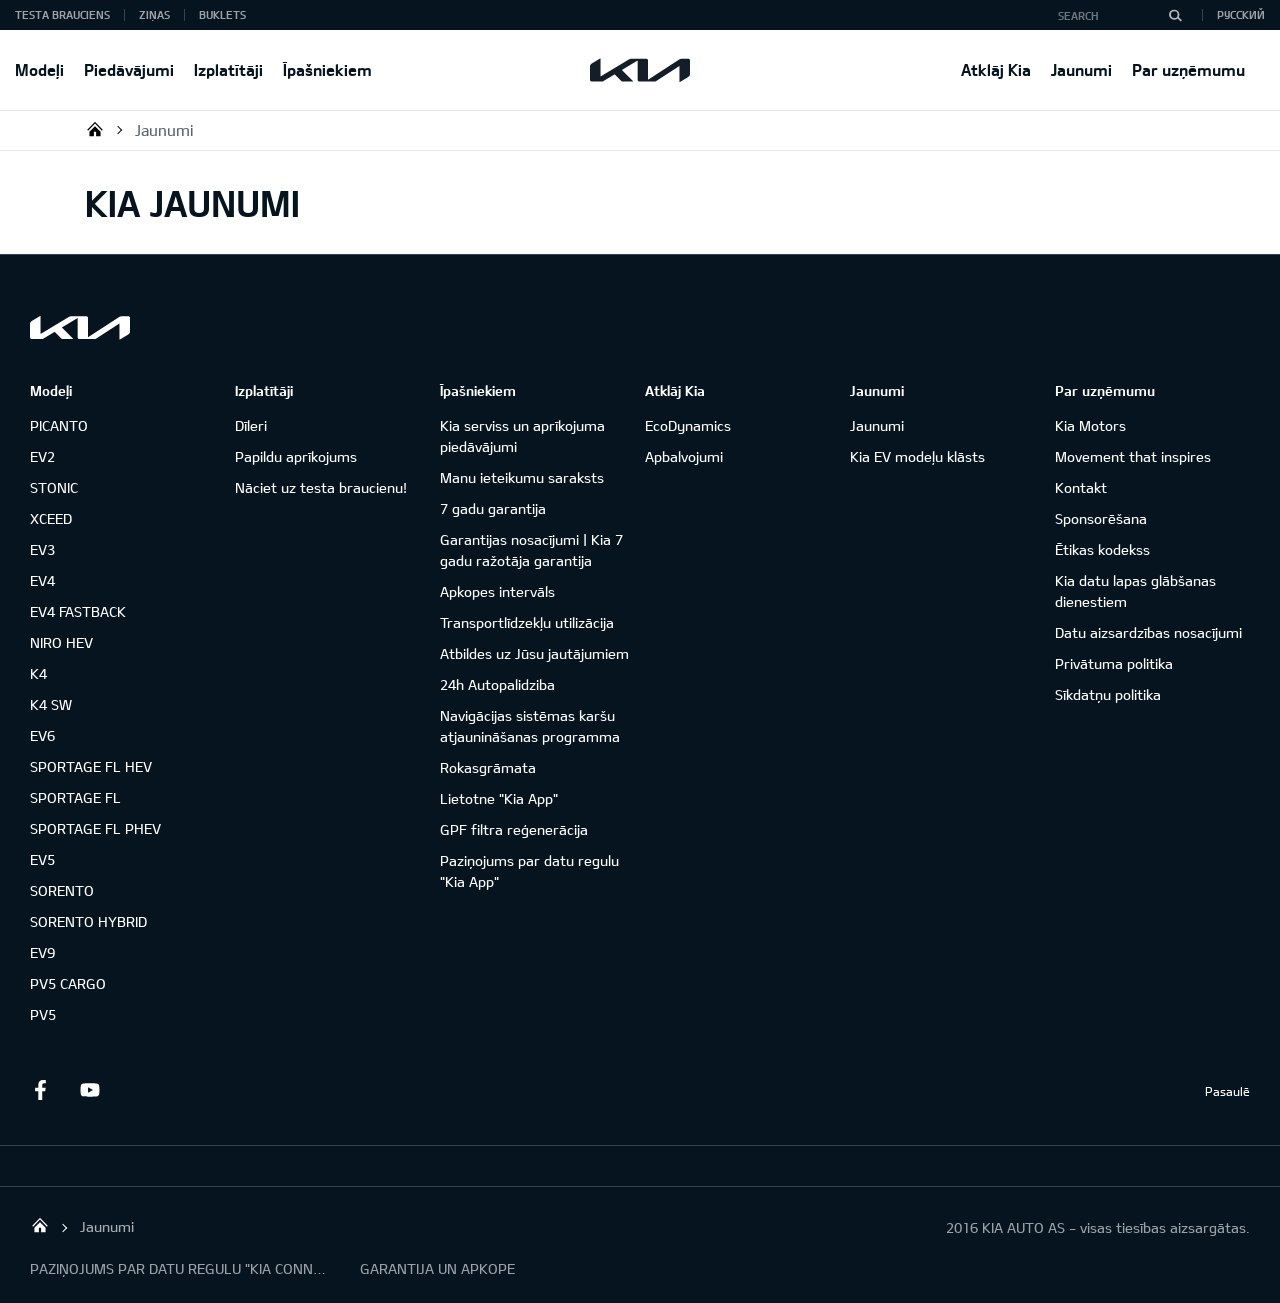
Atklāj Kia (996, 69)
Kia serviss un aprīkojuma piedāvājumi (522, 436)
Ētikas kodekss (1102, 549)
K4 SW (51, 704)
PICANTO (59, 425)
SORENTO (62, 890)
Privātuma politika (1114, 663)
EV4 (42, 580)
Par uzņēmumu (1188, 69)
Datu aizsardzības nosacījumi (1148, 632)
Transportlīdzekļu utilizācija (527, 622)
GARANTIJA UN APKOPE (437, 1268)
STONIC (54, 487)
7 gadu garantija (493, 508)
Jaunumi (1081, 69)
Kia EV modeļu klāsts (917, 456)
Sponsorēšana (1101, 518)
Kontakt (1081, 487)
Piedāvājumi (129, 69)
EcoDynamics (688, 425)
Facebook (40, 1090)
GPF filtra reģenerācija (514, 829)
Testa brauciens (62, 14)
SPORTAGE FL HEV (91, 766)
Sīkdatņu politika (1108, 694)
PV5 (43, 1014)
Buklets (222, 14)
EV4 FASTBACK (78, 611)
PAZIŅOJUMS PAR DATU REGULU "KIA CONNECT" (180, 1268)
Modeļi (39, 69)
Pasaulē (1227, 1091)
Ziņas (154, 14)
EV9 (42, 952)
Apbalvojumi (684, 456)
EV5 (42, 859)
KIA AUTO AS (95, 129)
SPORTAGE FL (75, 797)
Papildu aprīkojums (296, 456)
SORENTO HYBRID (88, 921)
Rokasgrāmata (488, 767)
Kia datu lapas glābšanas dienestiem (1135, 591)
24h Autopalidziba (497, 684)
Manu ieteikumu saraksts (522, 477)
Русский (1241, 14)
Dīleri (251, 425)
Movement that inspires (1133, 456)
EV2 (42, 456)
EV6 (42, 735)
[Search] (1175, 15)
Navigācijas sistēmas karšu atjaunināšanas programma (530, 726)
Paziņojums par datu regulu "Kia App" (529, 871)
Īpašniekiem (327, 69)
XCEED (51, 518)
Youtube (90, 1090)
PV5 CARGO (68, 983)
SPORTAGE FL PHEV (95, 828)
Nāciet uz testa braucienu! (321, 487)
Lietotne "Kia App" (499, 798)
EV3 (42, 549)
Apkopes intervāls (497, 591)
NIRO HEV (61, 642)
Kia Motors (1090, 425)
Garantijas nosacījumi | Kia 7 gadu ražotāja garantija (531, 550)
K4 (38, 673)
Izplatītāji (228, 69)
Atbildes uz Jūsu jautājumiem (534, 653)
